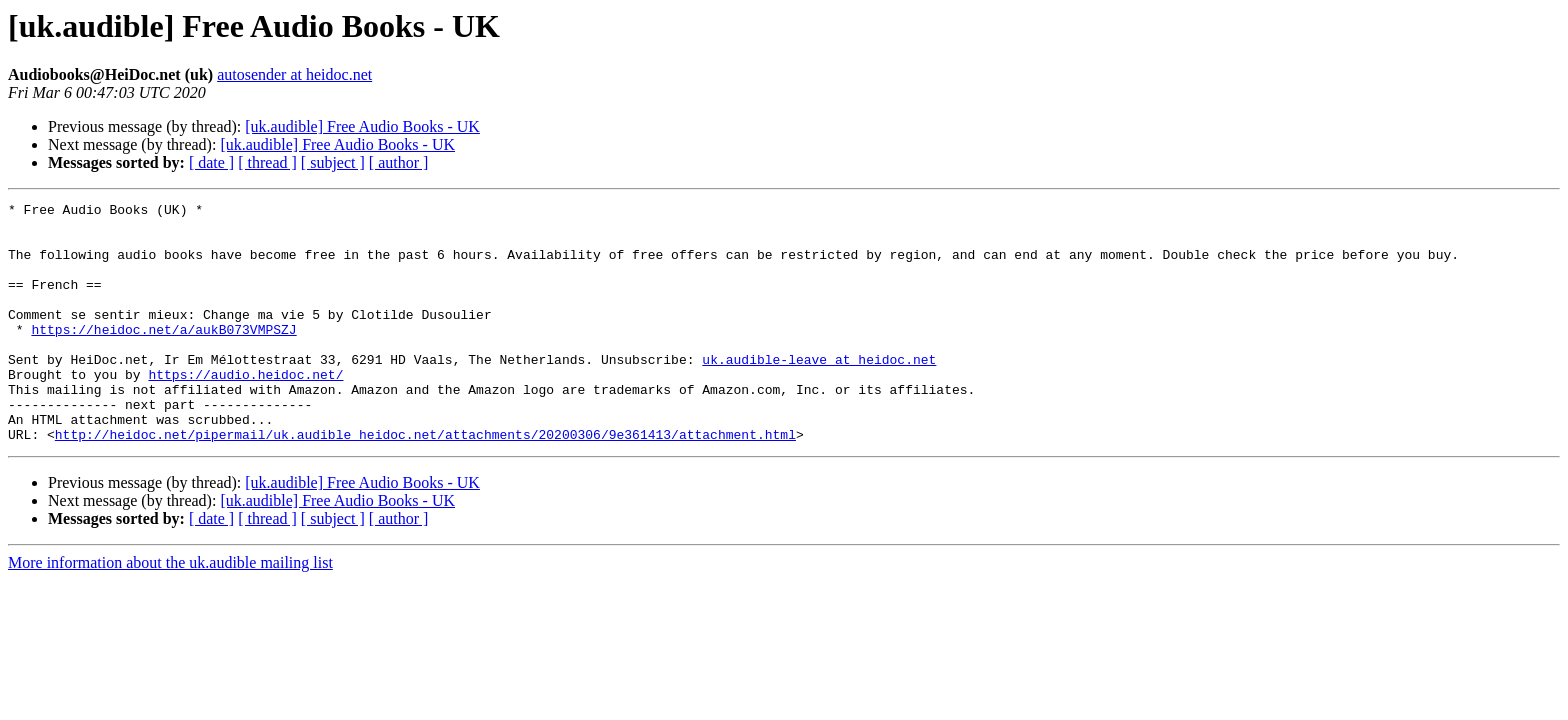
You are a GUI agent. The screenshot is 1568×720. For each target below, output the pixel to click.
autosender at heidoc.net (294, 74)
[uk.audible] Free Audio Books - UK (362, 126)
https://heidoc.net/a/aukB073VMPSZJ (163, 356)
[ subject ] (333, 162)
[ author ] (399, 162)
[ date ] (211, 162)
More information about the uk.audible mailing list (170, 610)
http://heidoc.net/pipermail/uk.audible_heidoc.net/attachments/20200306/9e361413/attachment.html (425, 482)
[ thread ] (267, 162)
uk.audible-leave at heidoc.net (819, 392)
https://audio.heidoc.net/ (245, 410)
